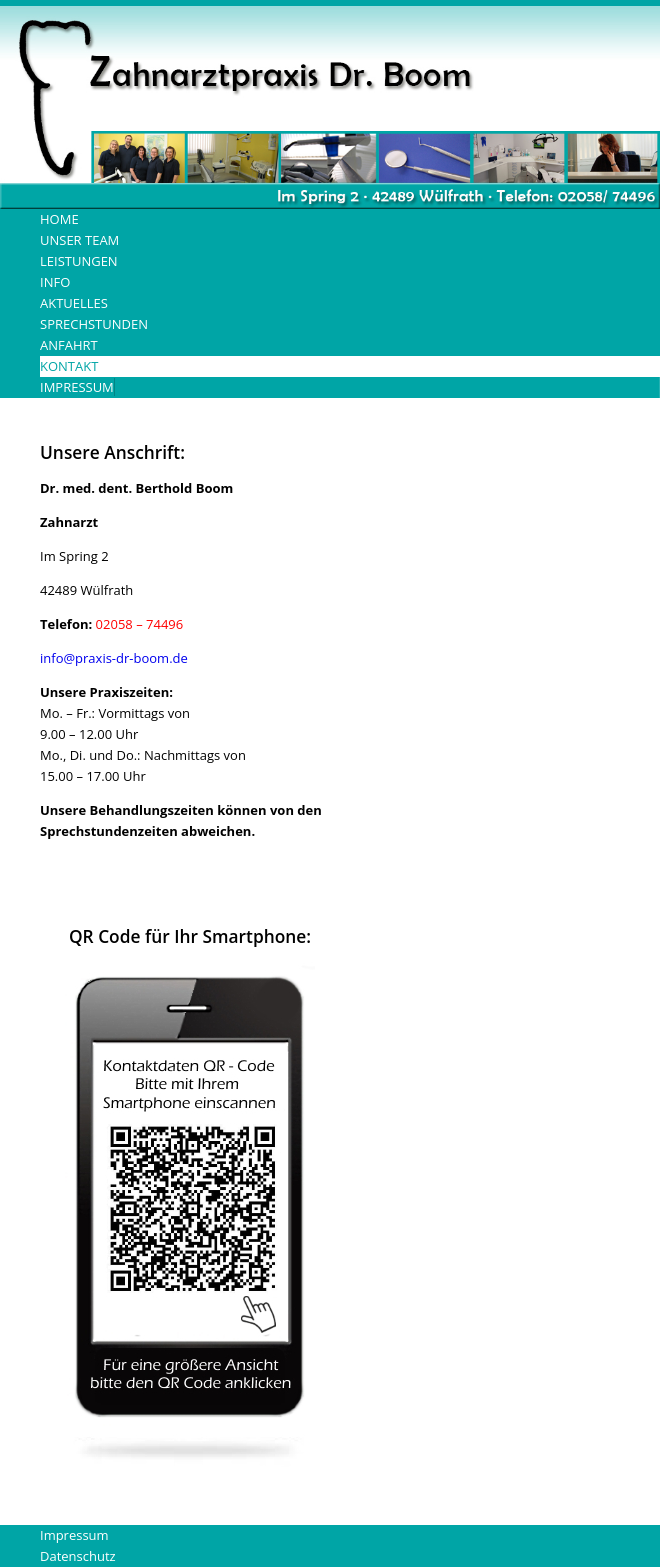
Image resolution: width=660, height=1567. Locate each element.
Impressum (77, 387)
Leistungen (79, 261)
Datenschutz (78, 1556)
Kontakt (69, 366)
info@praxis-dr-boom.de (114, 658)
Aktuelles (74, 303)
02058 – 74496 (140, 624)
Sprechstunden (94, 324)
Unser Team (79, 240)
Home (59, 219)
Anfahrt (69, 345)
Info (55, 282)
